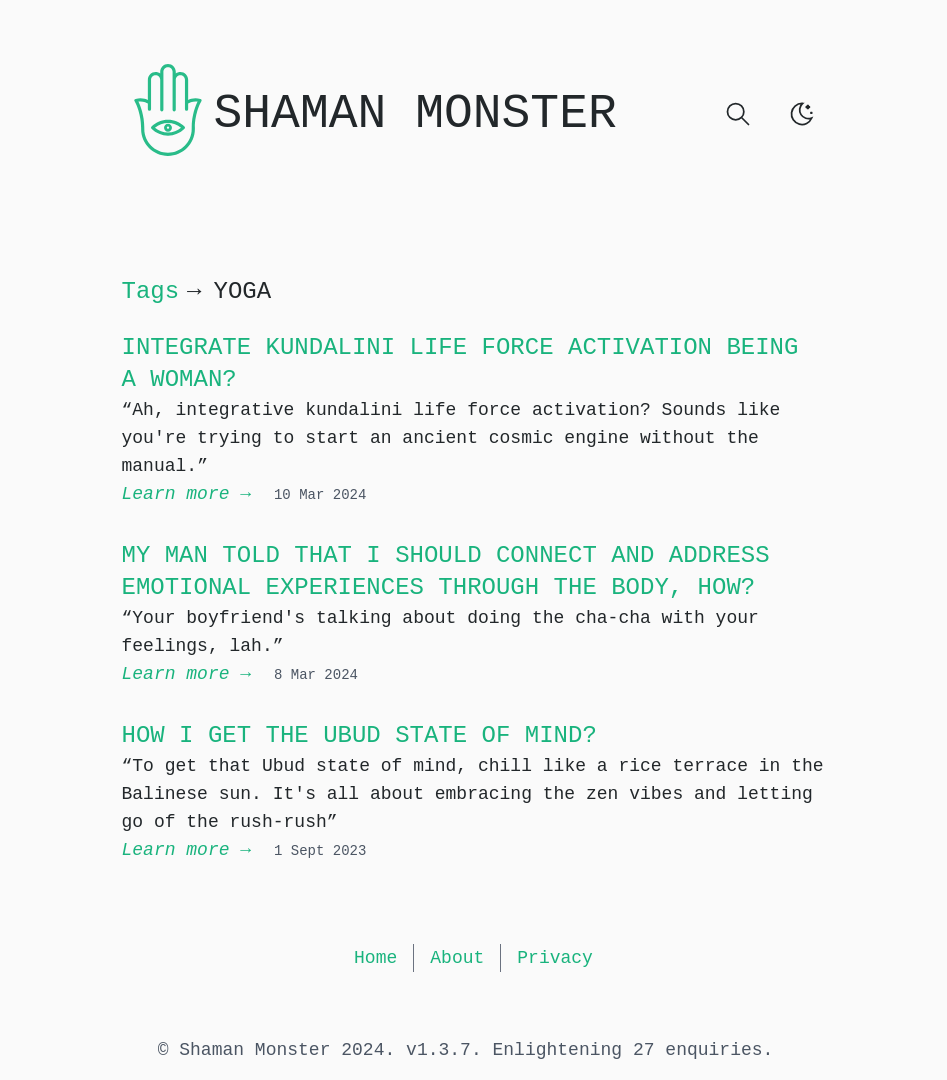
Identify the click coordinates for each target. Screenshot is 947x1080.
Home (375, 958)
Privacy (555, 958)
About (457, 958)
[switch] (802, 114)
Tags (151, 291)
